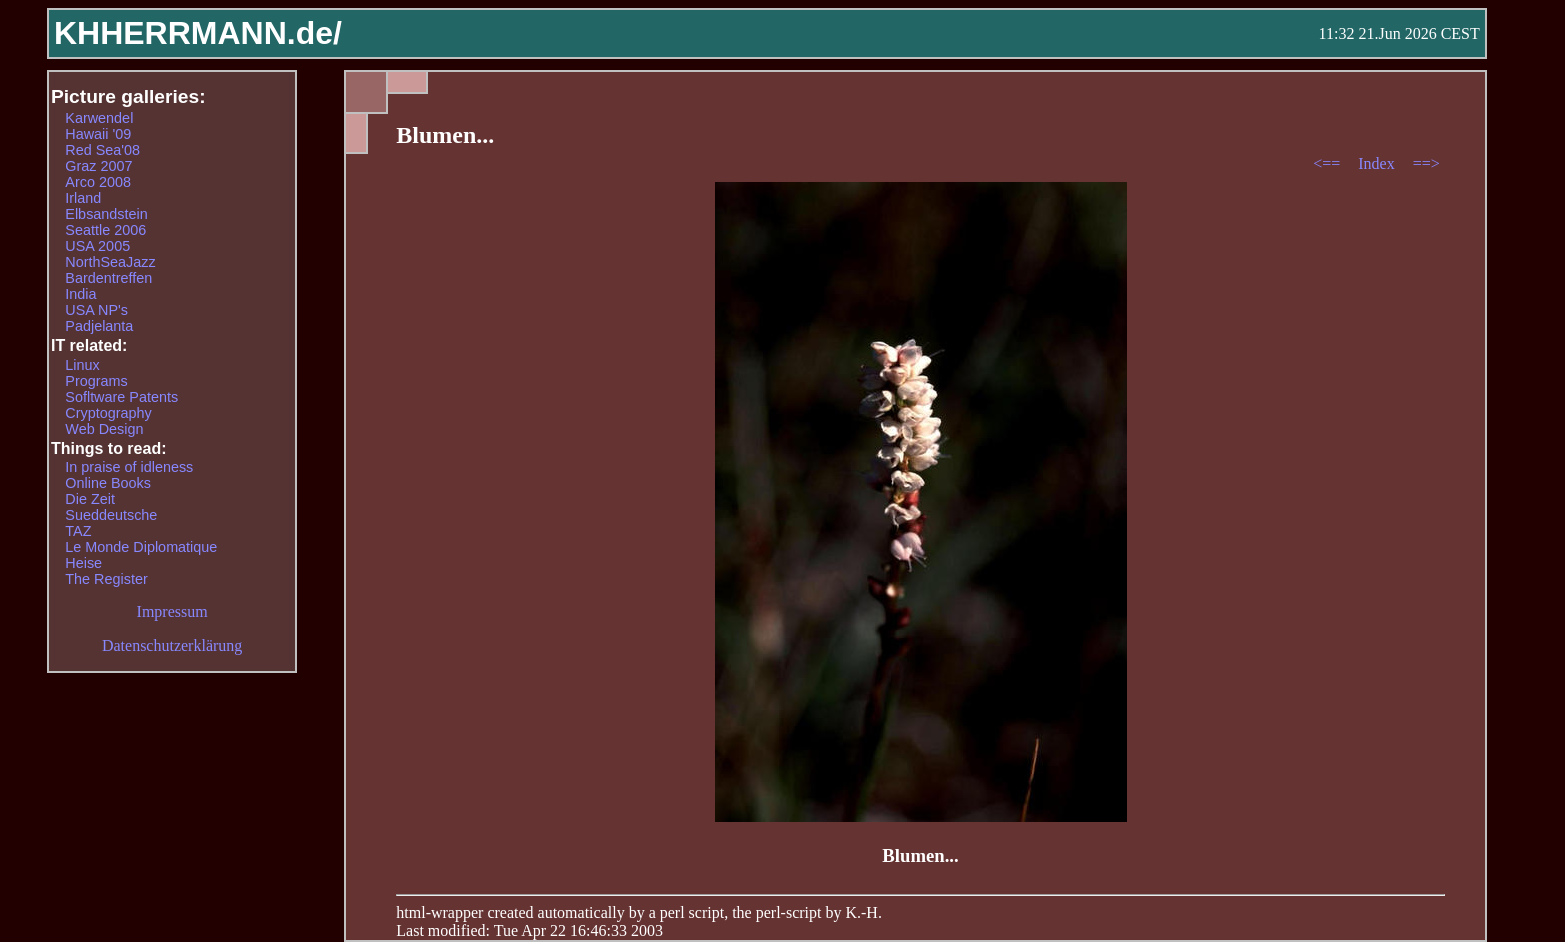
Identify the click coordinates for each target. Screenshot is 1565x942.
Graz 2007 (98, 166)
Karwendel (99, 118)
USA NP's (96, 310)
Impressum (172, 611)
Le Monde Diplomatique (141, 547)
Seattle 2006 (105, 230)
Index (1378, 163)
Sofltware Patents (121, 397)
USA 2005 (97, 246)
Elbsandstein (106, 214)
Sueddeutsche (111, 515)
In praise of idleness (129, 467)
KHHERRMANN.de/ (198, 33)
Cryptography (108, 413)
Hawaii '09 (98, 134)
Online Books (108, 483)
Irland (83, 198)
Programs (96, 381)
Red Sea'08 (102, 150)
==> (1426, 163)
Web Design (104, 429)
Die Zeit (90, 499)
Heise (83, 563)
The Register (106, 579)
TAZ (78, 531)
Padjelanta (99, 326)
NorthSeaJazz (110, 262)
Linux (82, 365)
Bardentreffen (108, 278)
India (80, 294)
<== (1328, 163)
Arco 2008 (98, 182)
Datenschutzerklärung (172, 645)
